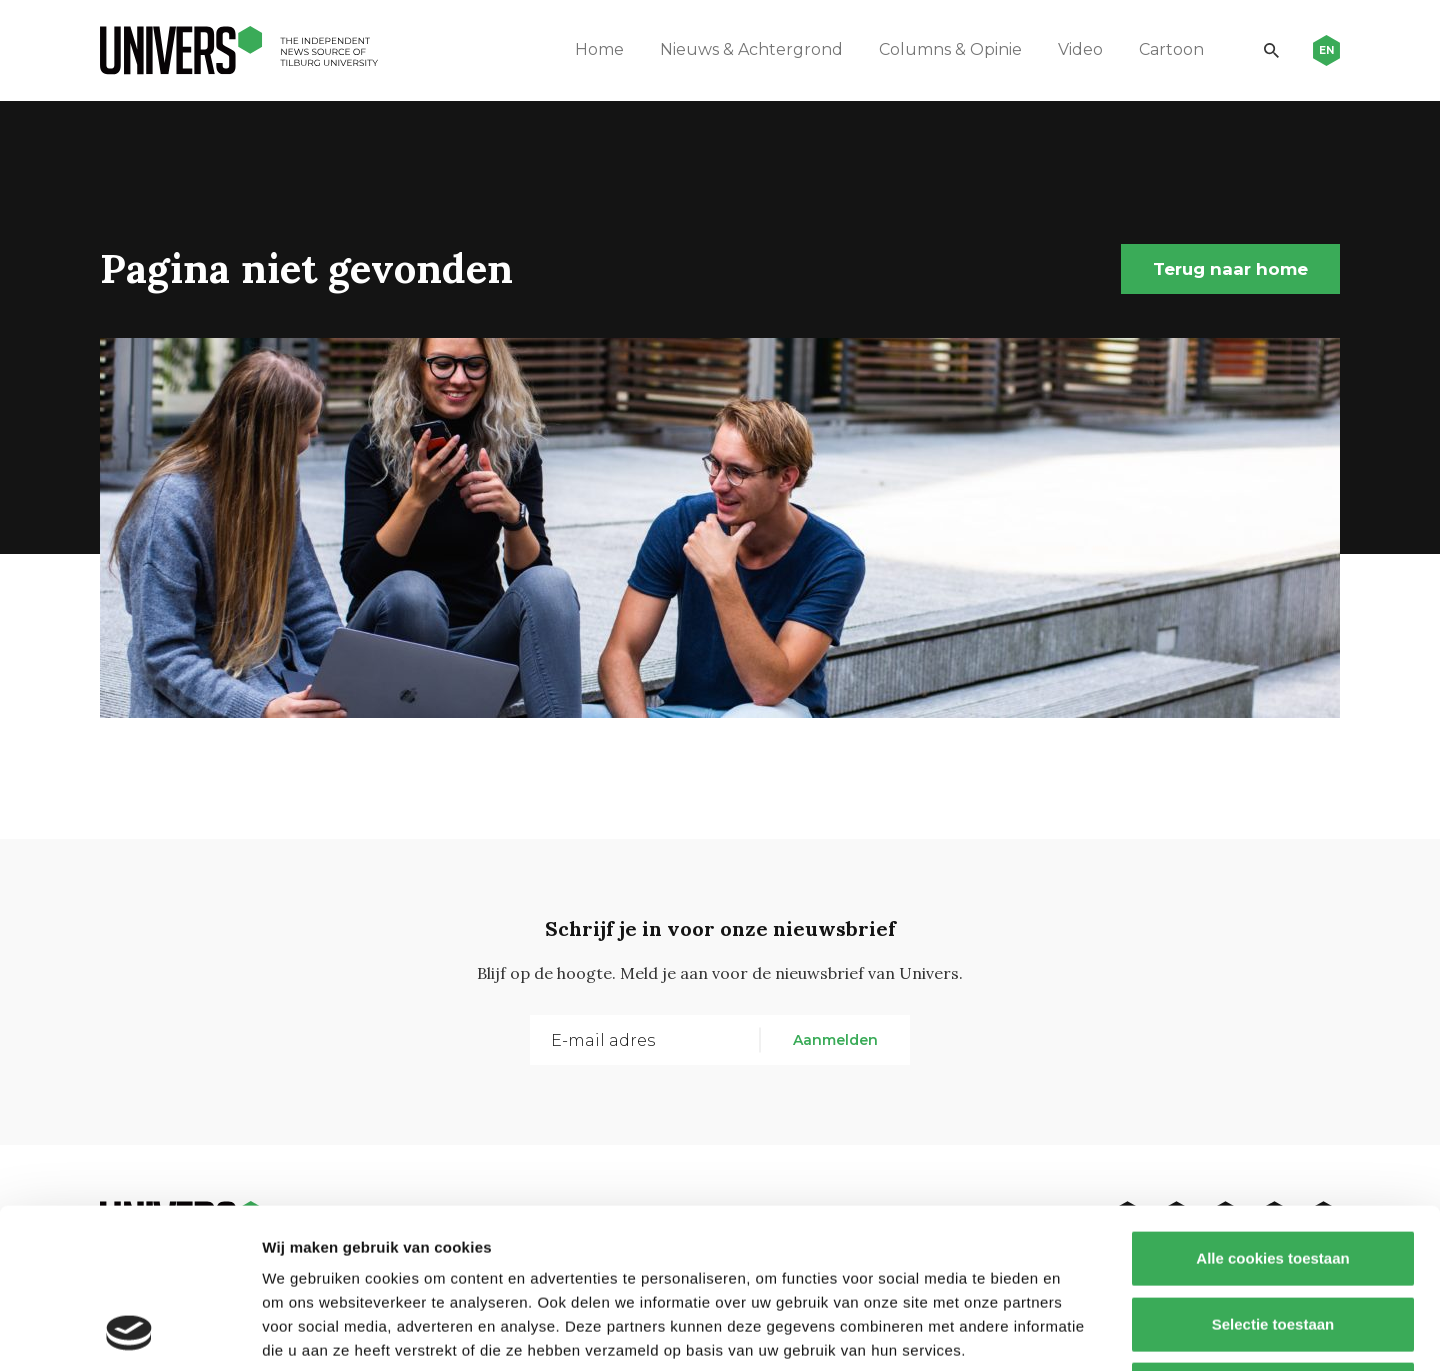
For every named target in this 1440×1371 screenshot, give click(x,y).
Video (1080, 49)
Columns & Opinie (950, 49)
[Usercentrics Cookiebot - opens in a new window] (129, 1332)
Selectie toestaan (1273, 1174)
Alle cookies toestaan (1272, 1108)
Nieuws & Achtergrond (751, 49)
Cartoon (1171, 49)
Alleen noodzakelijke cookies (1273, 1239)
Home (599, 49)
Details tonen (1080, 1331)
